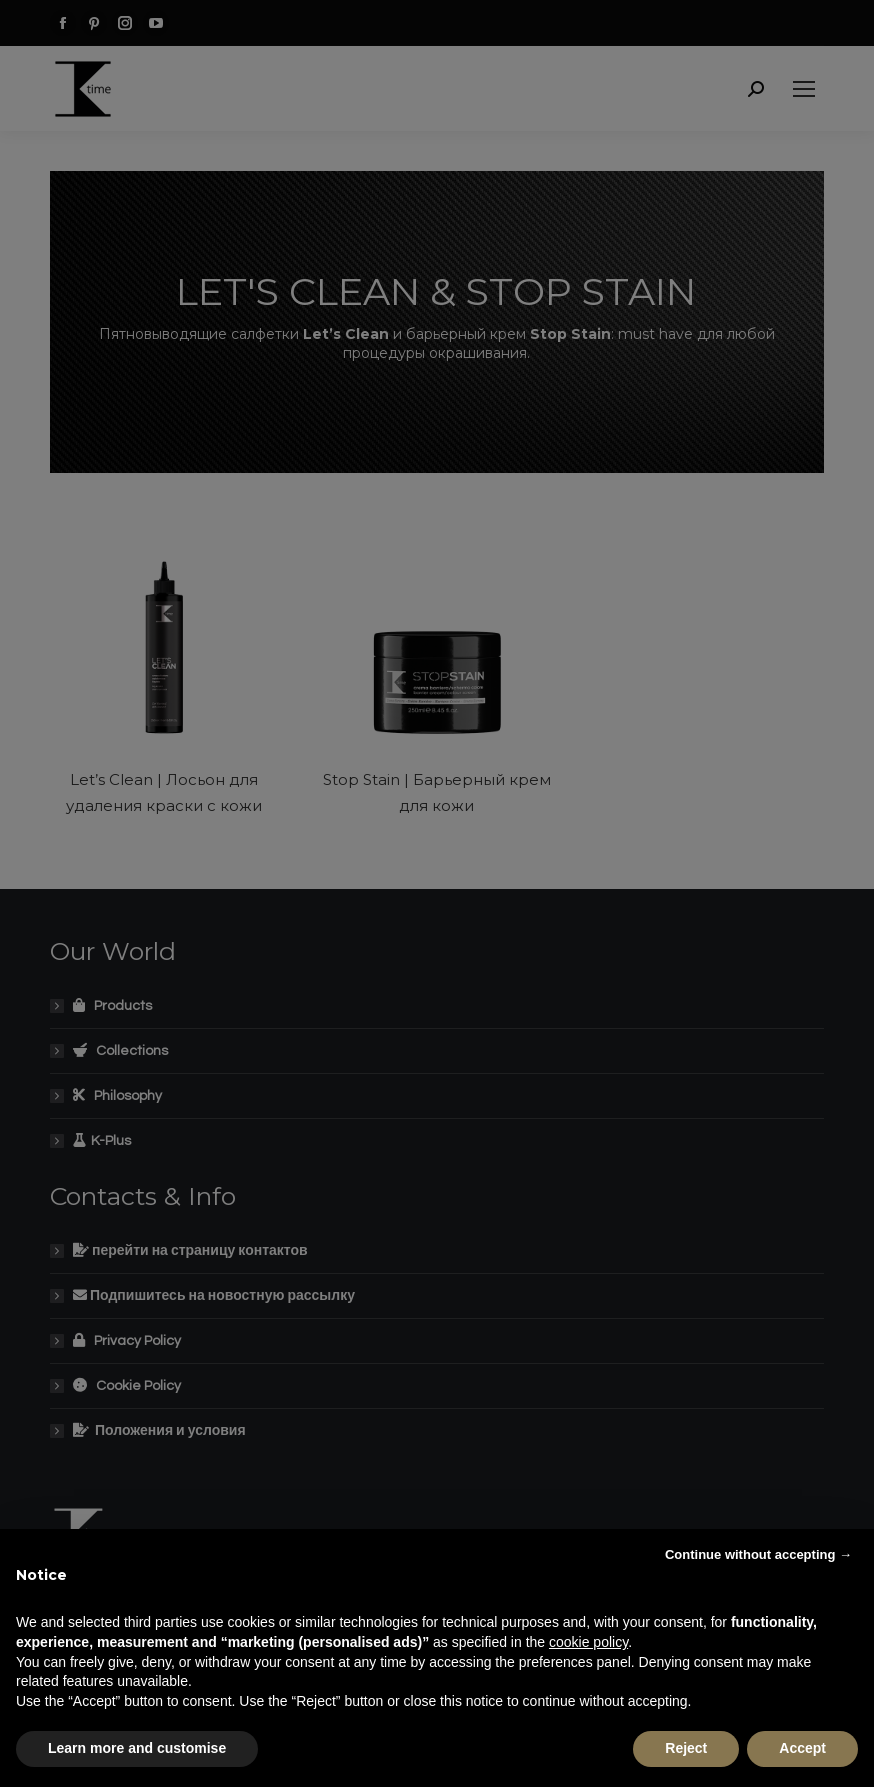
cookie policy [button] (588, 1642)
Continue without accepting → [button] (758, 1554)
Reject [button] (686, 1748)
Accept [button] (802, 1748)
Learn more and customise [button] (137, 1748)
